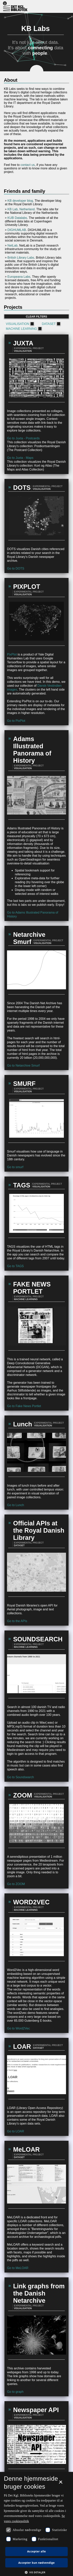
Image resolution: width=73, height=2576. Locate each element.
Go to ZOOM (16, 1884)
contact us (27, 164)
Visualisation (19, 324)
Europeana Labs (18, 276)
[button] (36, 2572)
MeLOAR (26, 2149)
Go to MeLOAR (17, 2268)
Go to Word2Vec (18, 2028)
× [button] (60, 2483)
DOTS (22, 487)
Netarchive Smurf (29, 938)
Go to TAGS (15, 1266)
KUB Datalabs (17, 217)
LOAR (22, 2046)
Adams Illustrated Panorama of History (32, 749)
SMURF (24, 1083)
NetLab (12, 245)
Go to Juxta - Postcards (23, 438)
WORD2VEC (31, 1902)
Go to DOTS (15, 568)
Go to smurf (15, 1167)
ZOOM (22, 1795)
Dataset (51, 324)
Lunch (22, 1424)
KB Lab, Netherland (21, 209)
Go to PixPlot (16, 720)
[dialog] (36, 2524)
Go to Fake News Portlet (24, 1406)
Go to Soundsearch (20, 1777)
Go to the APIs (17, 1621)
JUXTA (23, 343)
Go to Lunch (15, 1505)
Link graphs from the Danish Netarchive (39, 2293)
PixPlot (12, 654)
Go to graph (15, 2391)
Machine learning (23, 328)
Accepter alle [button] (36, 2551)
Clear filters (36, 316)
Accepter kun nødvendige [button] (36, 2562)
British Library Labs (20, 257)
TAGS (21, 1185)
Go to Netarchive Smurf (23, 1065)
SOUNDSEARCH (37, 1639)
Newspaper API (36, 2409)
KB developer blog (20, 200)
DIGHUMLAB (16, 230)
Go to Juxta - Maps (20, 457)
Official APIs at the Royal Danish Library (38, 1530)
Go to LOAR (15, 2131)
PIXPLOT (26, 586)
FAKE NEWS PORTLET (32, 1288)
